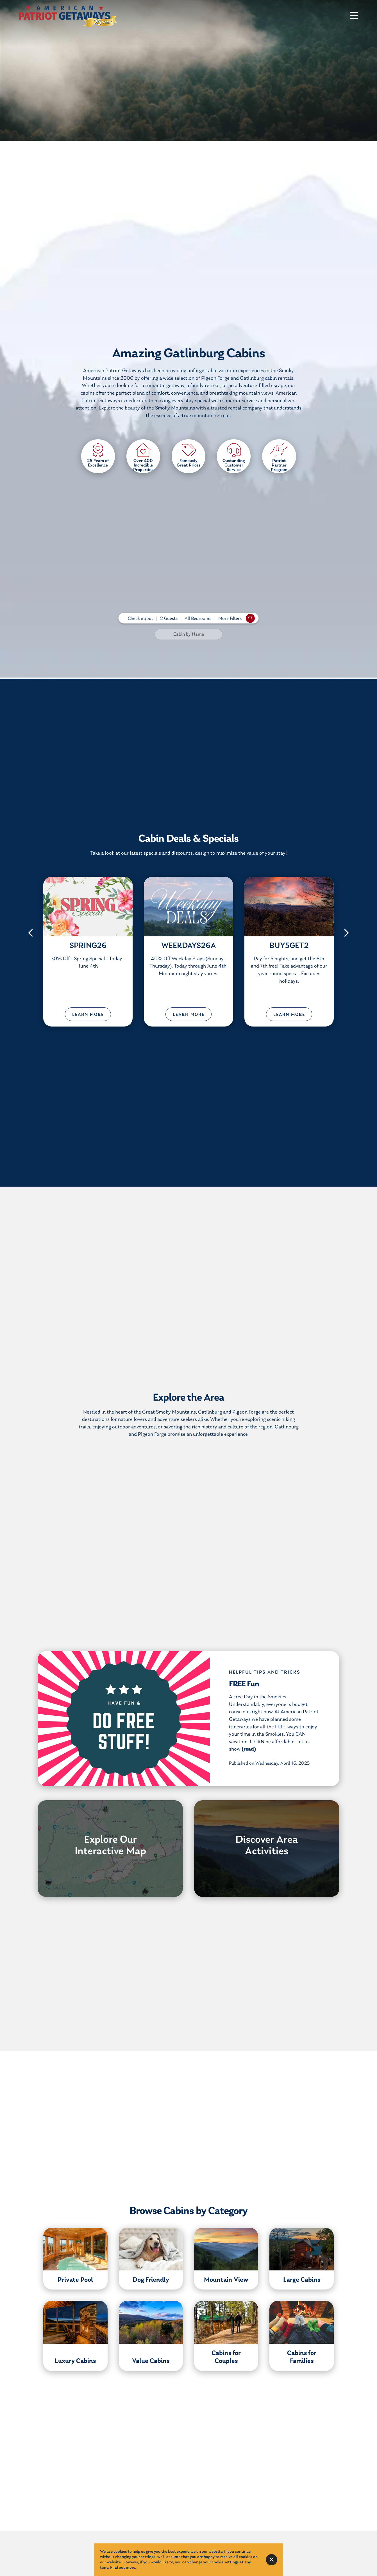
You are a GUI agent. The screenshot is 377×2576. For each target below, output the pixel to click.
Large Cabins (301, 2280)
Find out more (122, 2568)
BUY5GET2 (289, 946)
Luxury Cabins (75, 2361)
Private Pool (75, 2280)
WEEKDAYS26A (188, 946)
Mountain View (226, 2280)
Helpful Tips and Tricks (264, 1672)
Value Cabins (150, 2361)
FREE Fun (244, 1684)
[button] (31, 932)
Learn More (88, 1014)
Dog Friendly (151, 2280)
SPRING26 (88, 946)
